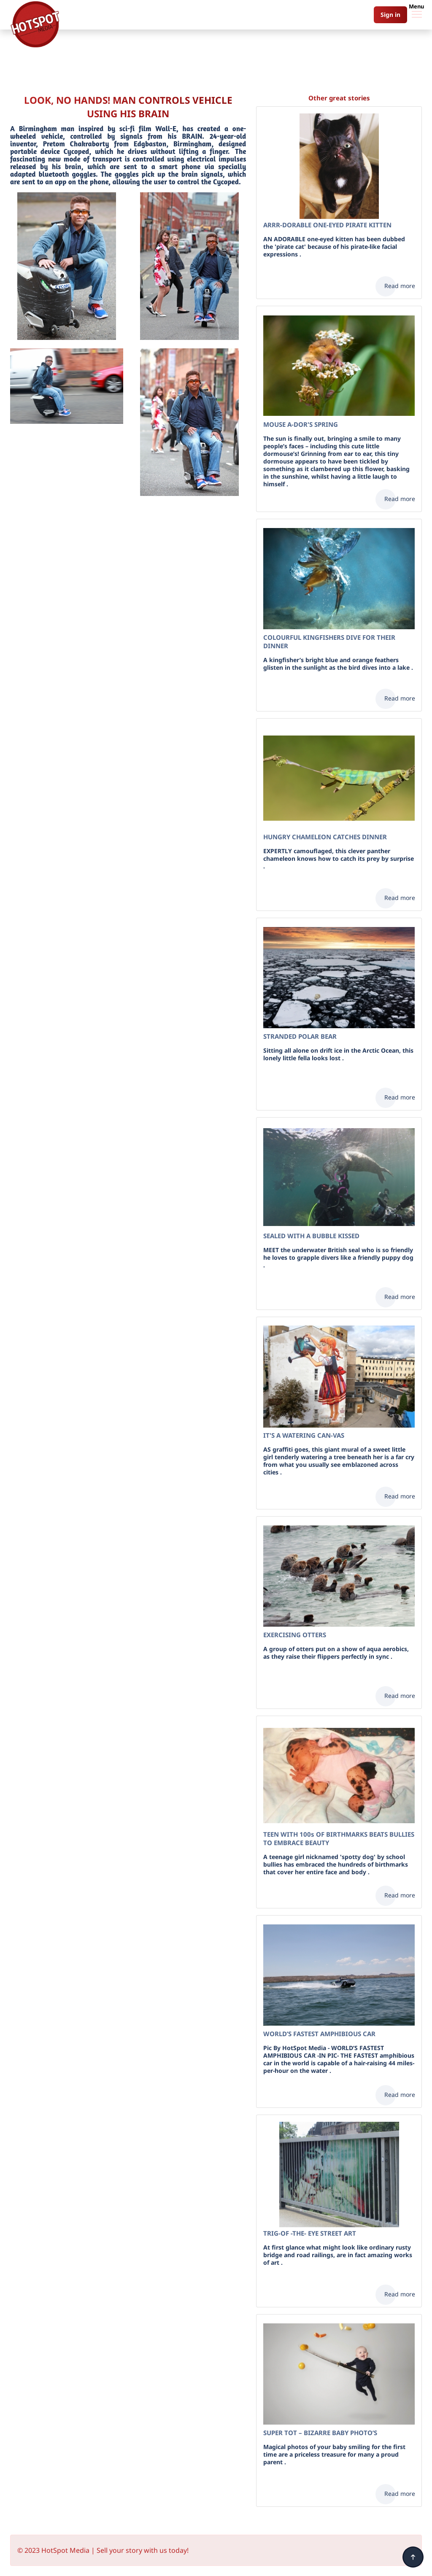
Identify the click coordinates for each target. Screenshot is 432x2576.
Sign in (390, 15)
